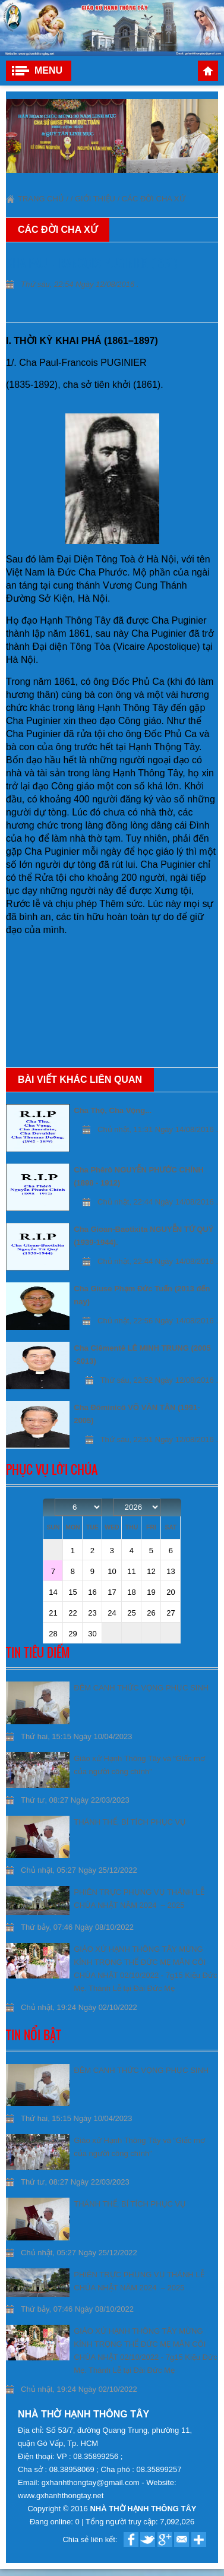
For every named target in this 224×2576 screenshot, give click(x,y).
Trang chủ (208, 71)
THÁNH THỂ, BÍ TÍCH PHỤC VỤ (130, 1822)
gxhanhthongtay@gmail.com (92, 2482)
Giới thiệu (95, 198)
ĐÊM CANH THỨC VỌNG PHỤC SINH (141, 1687)
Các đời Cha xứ (153, 198)
